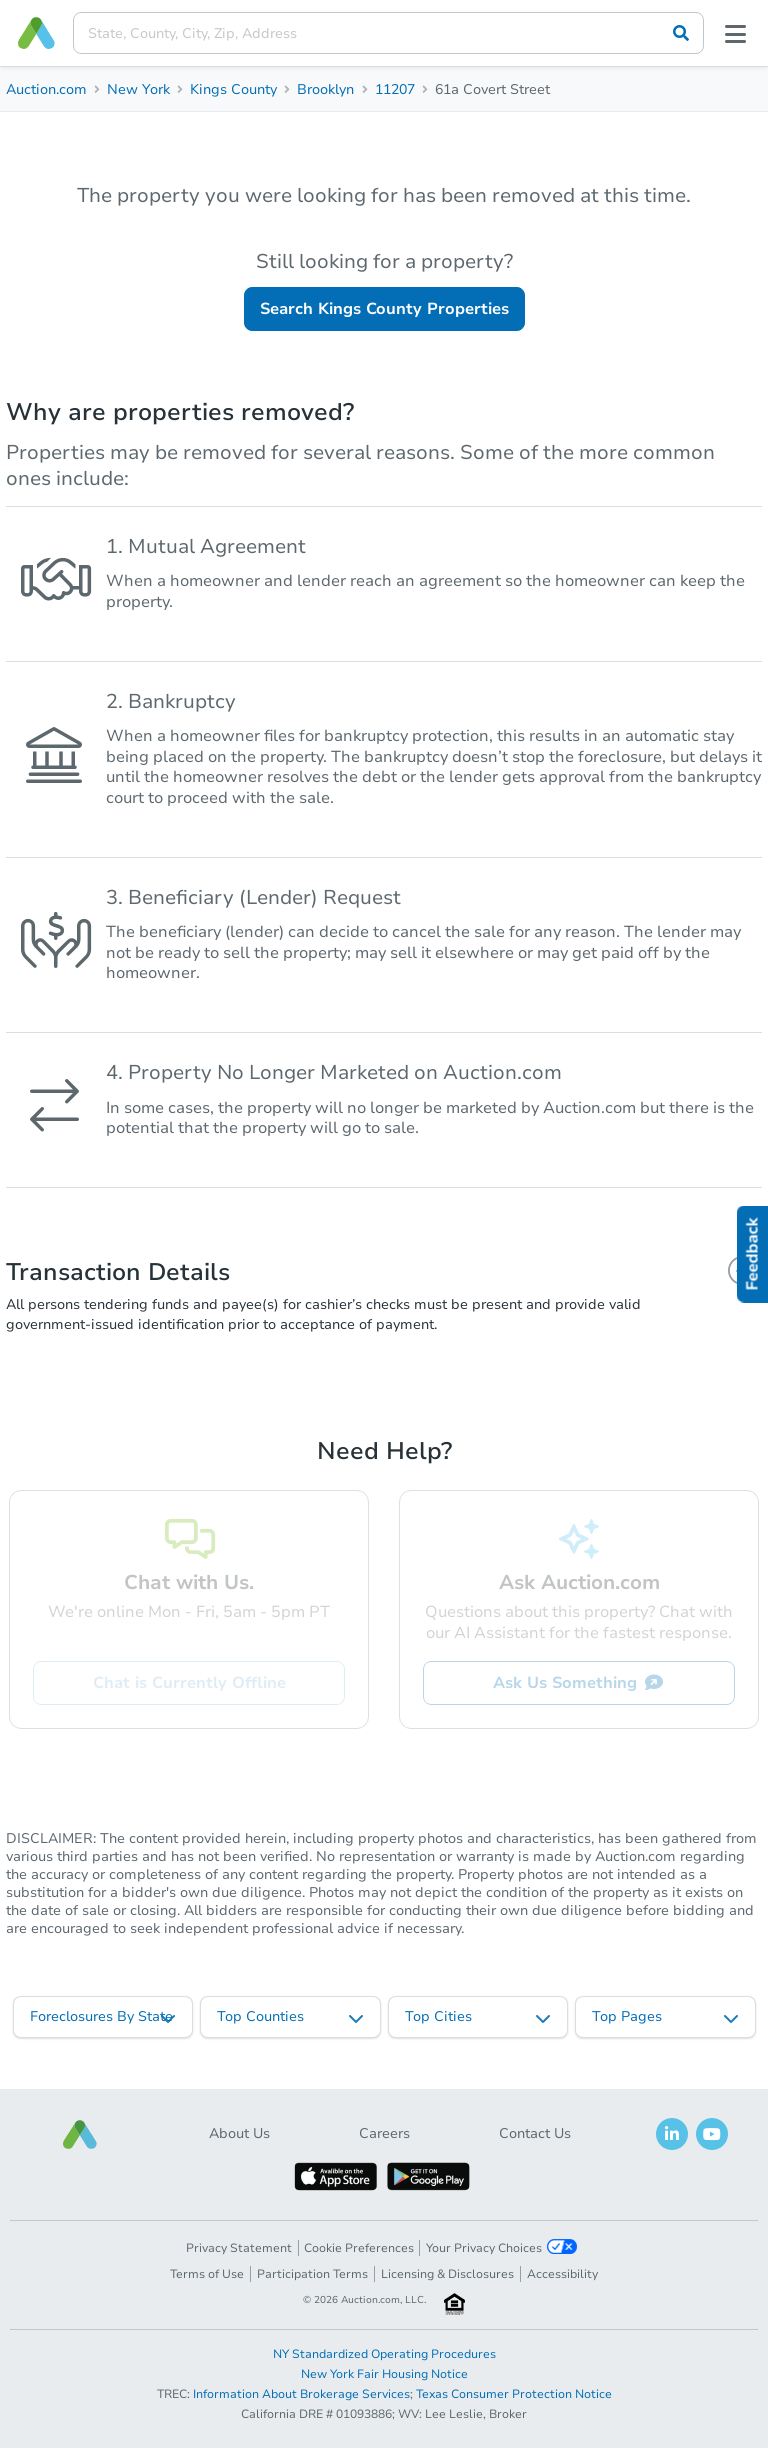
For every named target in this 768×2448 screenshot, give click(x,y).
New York (138, 89)
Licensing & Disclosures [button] (447, 2274)
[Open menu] (736, 32)
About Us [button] (239, 2133)
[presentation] (388, 33)
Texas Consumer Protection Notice (514, 2394)
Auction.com (46, 89)
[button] (80, 2134)
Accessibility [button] (562, 2274)
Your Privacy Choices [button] (501, 2247)
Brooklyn (325, 89)
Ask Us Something (578, 1683)
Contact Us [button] (535, 2133)
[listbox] (103, 2017)
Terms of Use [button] (207, 2274)
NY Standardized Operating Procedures (384, 2354)
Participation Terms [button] (312, 2274)
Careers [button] (384, 2133)
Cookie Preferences (359, 2248)
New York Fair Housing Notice (384, 2374)
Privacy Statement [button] (239, 2248)
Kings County (233, 89)
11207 (395, 89)
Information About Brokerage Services (301, 2394)
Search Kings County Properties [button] (384, 309)
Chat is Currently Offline (189, 1683)
